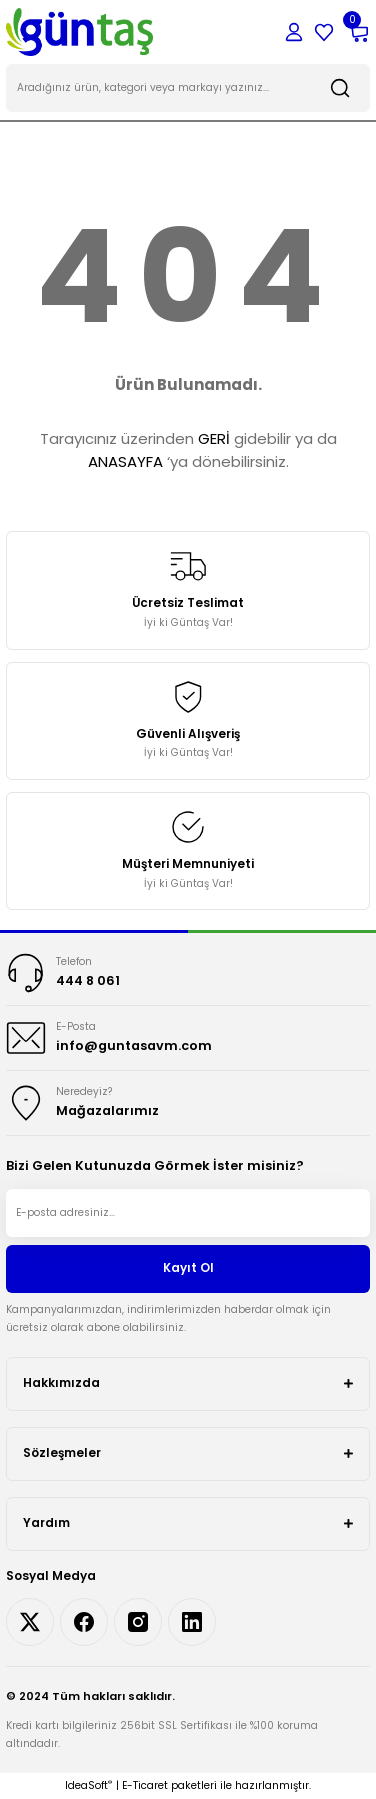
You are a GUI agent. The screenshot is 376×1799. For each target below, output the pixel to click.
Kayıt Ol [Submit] (188, 1268)
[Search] (188, 88)
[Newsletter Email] (188, 1213)
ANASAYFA (125, 461)
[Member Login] (294, 32)
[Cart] (358, 32)
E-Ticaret (145, 1785)
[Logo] (79, 31)
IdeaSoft (88, 1785)
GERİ (214, 438)
